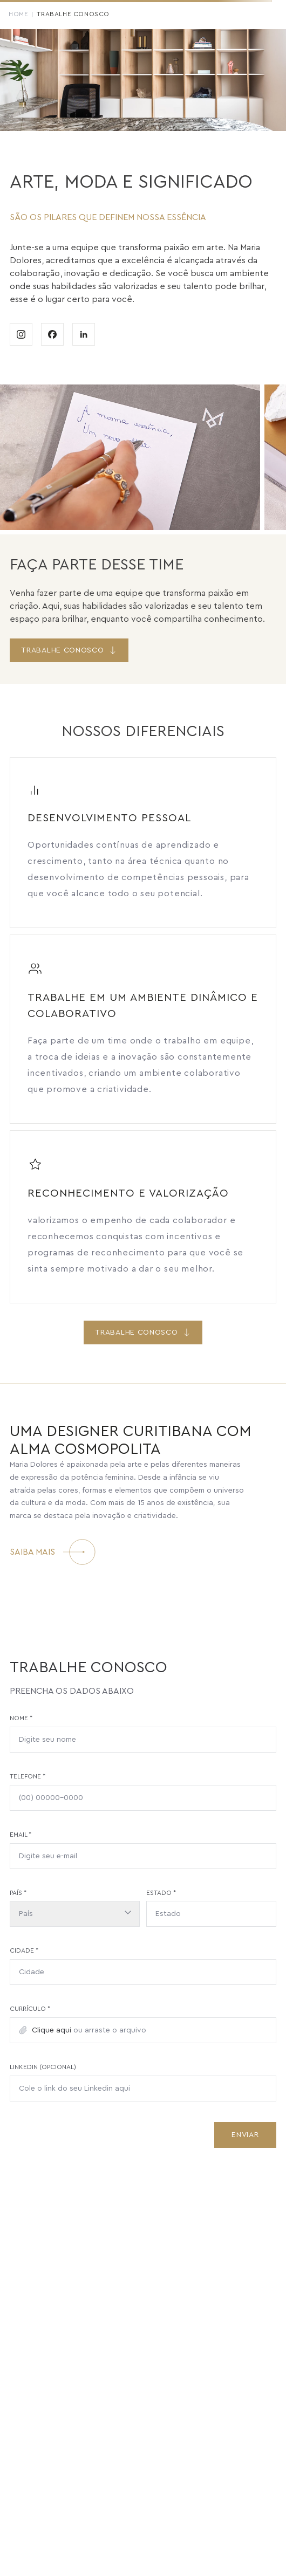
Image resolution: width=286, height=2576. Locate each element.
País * (18, 1893)
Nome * (21, 1718)
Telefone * (27, 1776)
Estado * (161, 1893)
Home (18, 14)
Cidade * (24, 1950)
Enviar (244, 2135)
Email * (20, 1834)
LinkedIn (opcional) (43, 2067)
